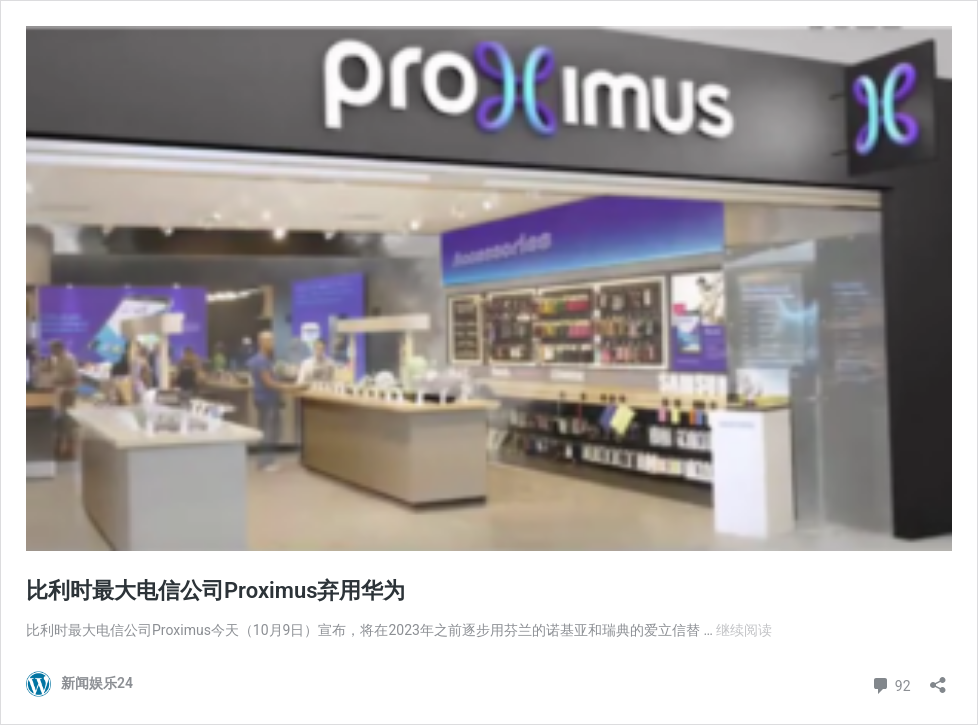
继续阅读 (744, 630)
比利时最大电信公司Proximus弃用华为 (216, 590)
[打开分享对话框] (938, 678)
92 (890, 683)
